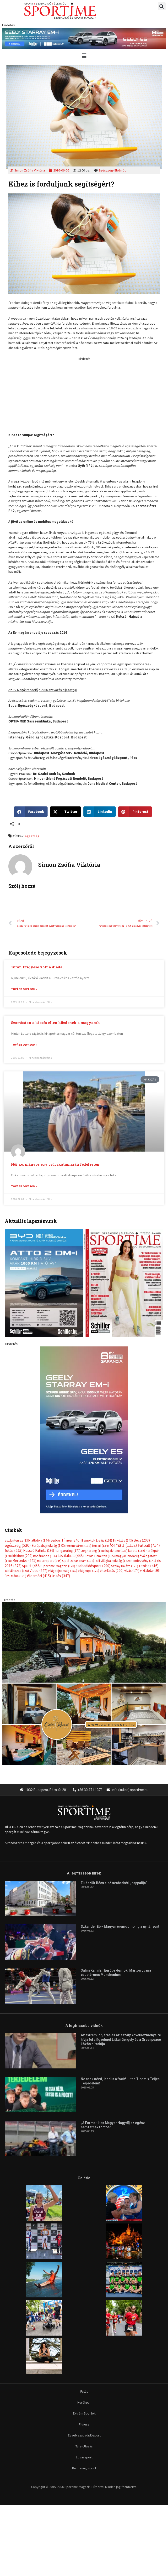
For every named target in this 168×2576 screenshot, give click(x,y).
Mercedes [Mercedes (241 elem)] (24, 1560)
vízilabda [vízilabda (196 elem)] (150, 1570)
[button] (162, 6)
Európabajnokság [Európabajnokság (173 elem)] (48, 1545)
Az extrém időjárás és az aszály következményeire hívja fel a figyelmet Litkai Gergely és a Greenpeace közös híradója (121, 2039)
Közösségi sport (84, 2468)
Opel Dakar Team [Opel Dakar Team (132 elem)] (78, 1560)
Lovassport (84, 2457)
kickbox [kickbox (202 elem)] (22, 1555)
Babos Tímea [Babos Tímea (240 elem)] (65, 1540)
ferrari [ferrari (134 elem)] (100, 1545)
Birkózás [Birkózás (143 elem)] (123, 1540)
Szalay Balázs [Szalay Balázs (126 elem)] (124, 1566)
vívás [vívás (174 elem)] (131, 1570)
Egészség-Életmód (112, 170)
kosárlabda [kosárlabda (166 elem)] (45, 1556)
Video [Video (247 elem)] (38, 1570)
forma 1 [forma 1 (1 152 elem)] (123, 1545)
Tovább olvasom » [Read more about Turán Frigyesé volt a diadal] (24, 989)
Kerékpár (84, 2402)
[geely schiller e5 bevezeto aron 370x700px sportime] (84, 1429)
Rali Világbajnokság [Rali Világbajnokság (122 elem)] (112, 1560)
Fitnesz (84, 2424)
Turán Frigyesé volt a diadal (37, 967)
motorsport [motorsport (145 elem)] (49, 1560)
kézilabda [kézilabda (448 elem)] (71, 1555)
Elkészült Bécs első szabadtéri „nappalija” (114, 1883)
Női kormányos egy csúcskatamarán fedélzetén (55, 1164)
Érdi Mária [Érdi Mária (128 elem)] (15, 1576)
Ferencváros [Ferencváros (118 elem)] (78, 1545)
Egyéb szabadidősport (84, 2435)
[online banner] (84, 1683)
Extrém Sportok (84, 2413)
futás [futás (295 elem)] (13, 1550)
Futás (84, 2391)
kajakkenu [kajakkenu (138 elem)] (116, 1550)
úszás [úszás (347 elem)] (61, 1575)
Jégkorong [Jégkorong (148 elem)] (93, 1550)
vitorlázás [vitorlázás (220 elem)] (112, 1570)
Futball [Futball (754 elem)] (149, 1545)
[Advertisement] (84, 394)
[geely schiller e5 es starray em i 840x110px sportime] (84, 38)
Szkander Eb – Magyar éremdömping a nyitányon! (120, 1926)
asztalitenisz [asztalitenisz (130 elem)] (18, 1540)
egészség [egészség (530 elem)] (18, 1545)
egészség (32, 836)
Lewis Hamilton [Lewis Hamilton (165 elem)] (100, 1556)
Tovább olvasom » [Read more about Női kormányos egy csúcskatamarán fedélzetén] (24, 1186)
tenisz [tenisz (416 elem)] (149, 1565)
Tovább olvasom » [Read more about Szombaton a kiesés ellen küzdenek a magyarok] (24, 1044)
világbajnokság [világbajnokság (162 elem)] (62, 1570)
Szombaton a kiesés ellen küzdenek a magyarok (55, 1022)
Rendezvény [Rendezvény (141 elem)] (143, 1560)
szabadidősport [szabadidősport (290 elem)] (93, 1565)
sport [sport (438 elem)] (31, 1565)
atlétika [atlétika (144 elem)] (40, 1540)
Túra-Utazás (84, 2446)
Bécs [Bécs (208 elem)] (142, 1540)
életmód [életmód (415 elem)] (39, 1575)
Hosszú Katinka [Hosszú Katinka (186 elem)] (38, 1550)
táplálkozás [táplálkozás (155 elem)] (17, 1570)
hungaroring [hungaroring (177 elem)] (68, 1550)
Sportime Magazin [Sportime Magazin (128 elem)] (58, 1566)
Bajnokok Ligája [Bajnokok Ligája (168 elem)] (96, 1540)
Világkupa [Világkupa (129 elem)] (88, 1570)
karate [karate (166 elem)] (136, 1550)
